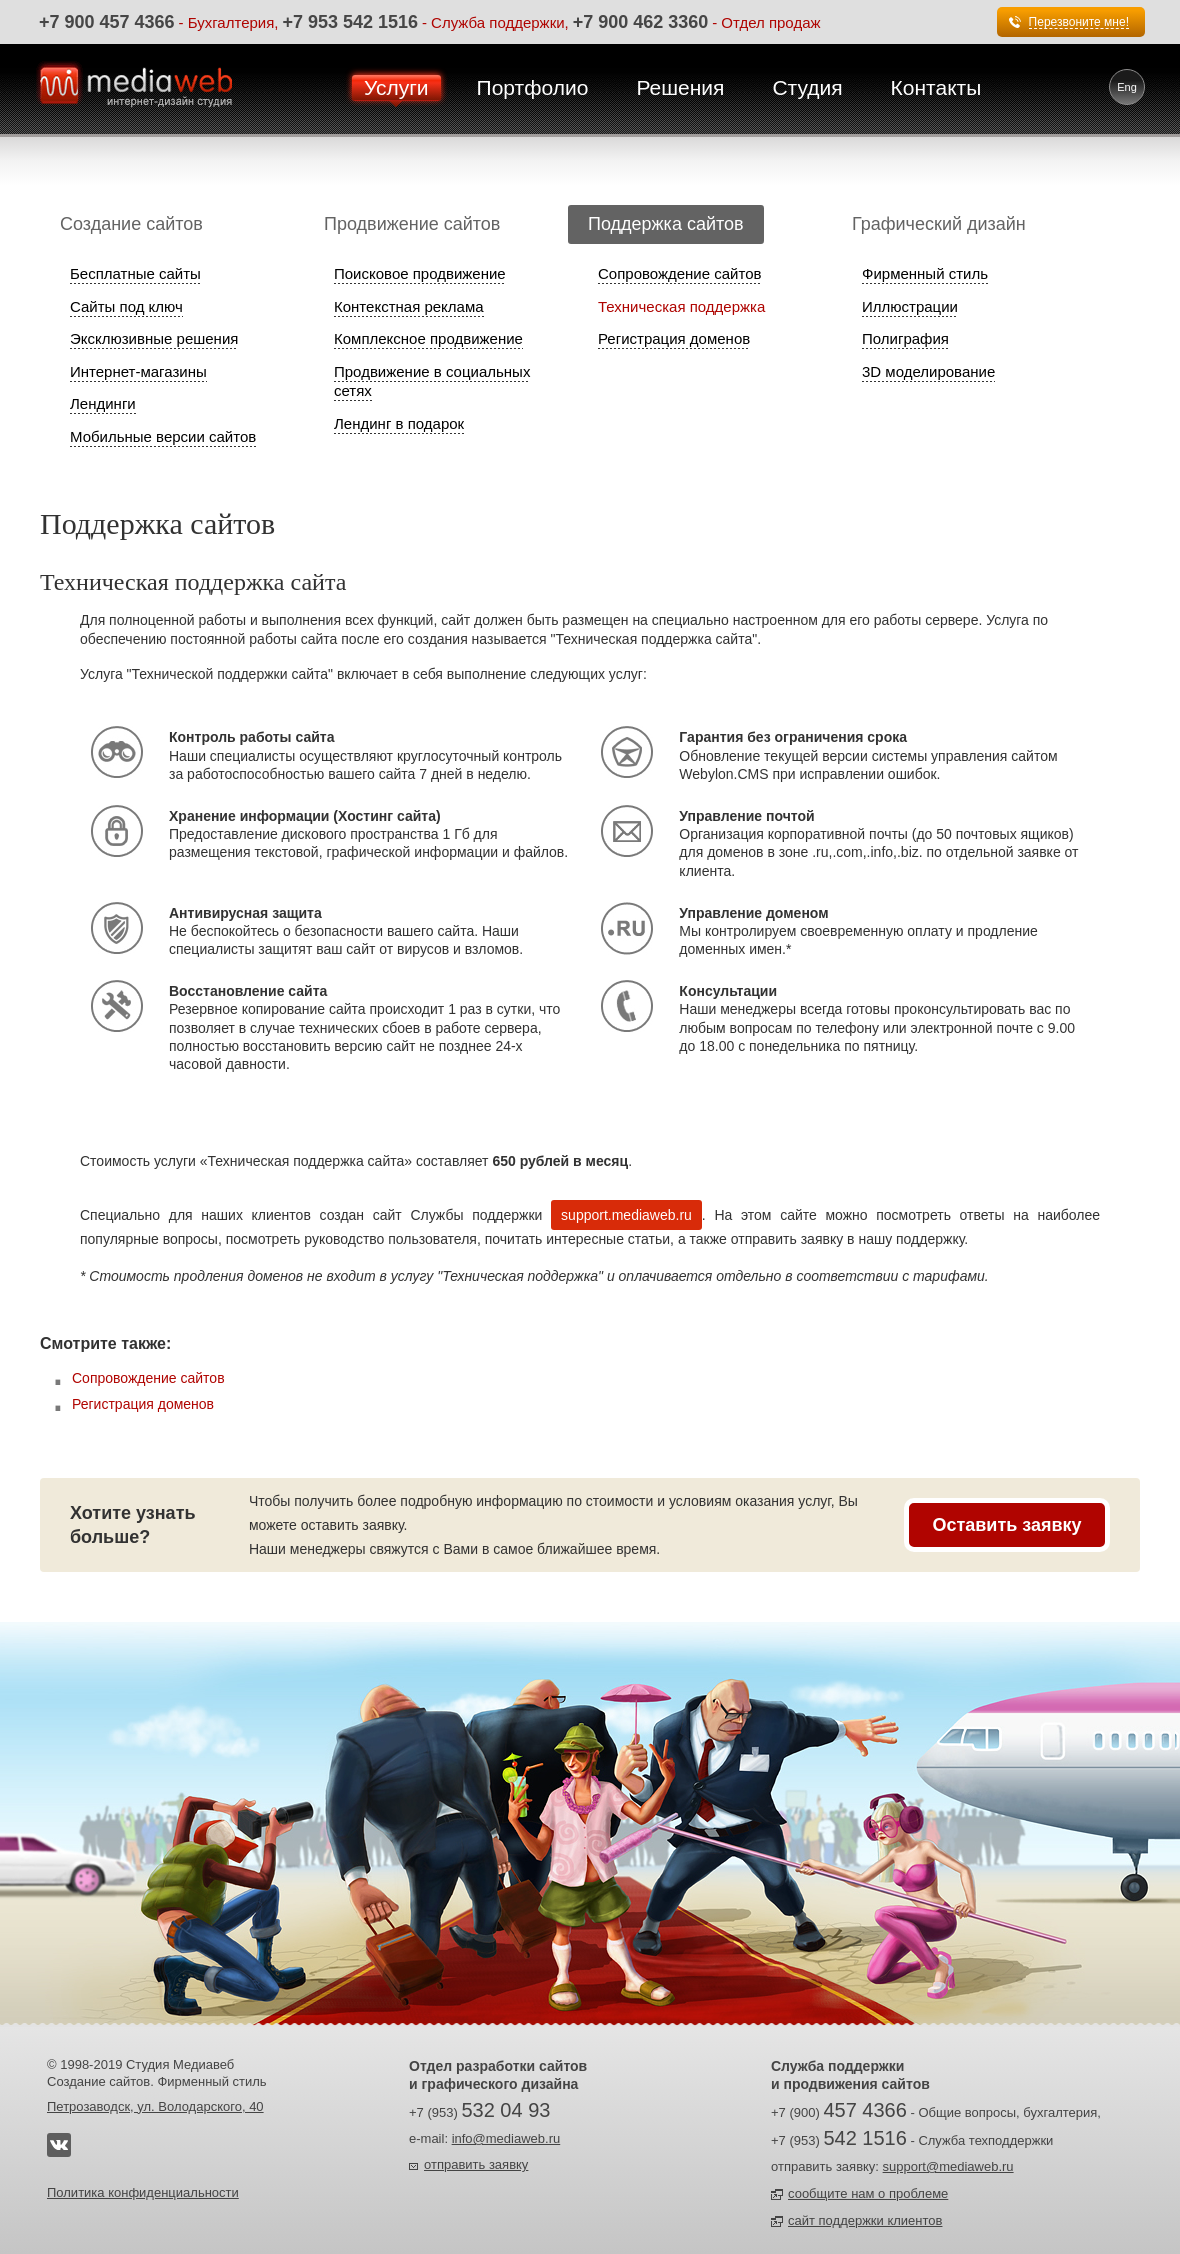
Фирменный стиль (925, 273)
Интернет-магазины (138, 371)
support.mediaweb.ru (626, 1215)
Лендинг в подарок (399, 423)
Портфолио (533, 87)
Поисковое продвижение (420, 273)
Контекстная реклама (409, 306)
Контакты (936, 87)
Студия (807, 87)
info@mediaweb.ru (506, 2138)
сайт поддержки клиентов (865, 2220)
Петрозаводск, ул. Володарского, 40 (155, 2106)
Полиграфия (905, 338)
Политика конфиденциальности (143, 2192)
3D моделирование (928, 371)
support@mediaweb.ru (948, 2166)
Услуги (396, 87)
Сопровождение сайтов (680, 273)
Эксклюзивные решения (154, 338)
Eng (1127, 87)
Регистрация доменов (674, 338)
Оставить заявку (1006, 1525)
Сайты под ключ (126, 306)
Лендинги (103, 403)
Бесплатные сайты (135, 273)
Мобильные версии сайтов (163, 436)
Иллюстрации (910, 306)
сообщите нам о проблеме (868, 2193)
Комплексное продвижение (428, 338)
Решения (680, 87)
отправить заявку (476, 2164)
